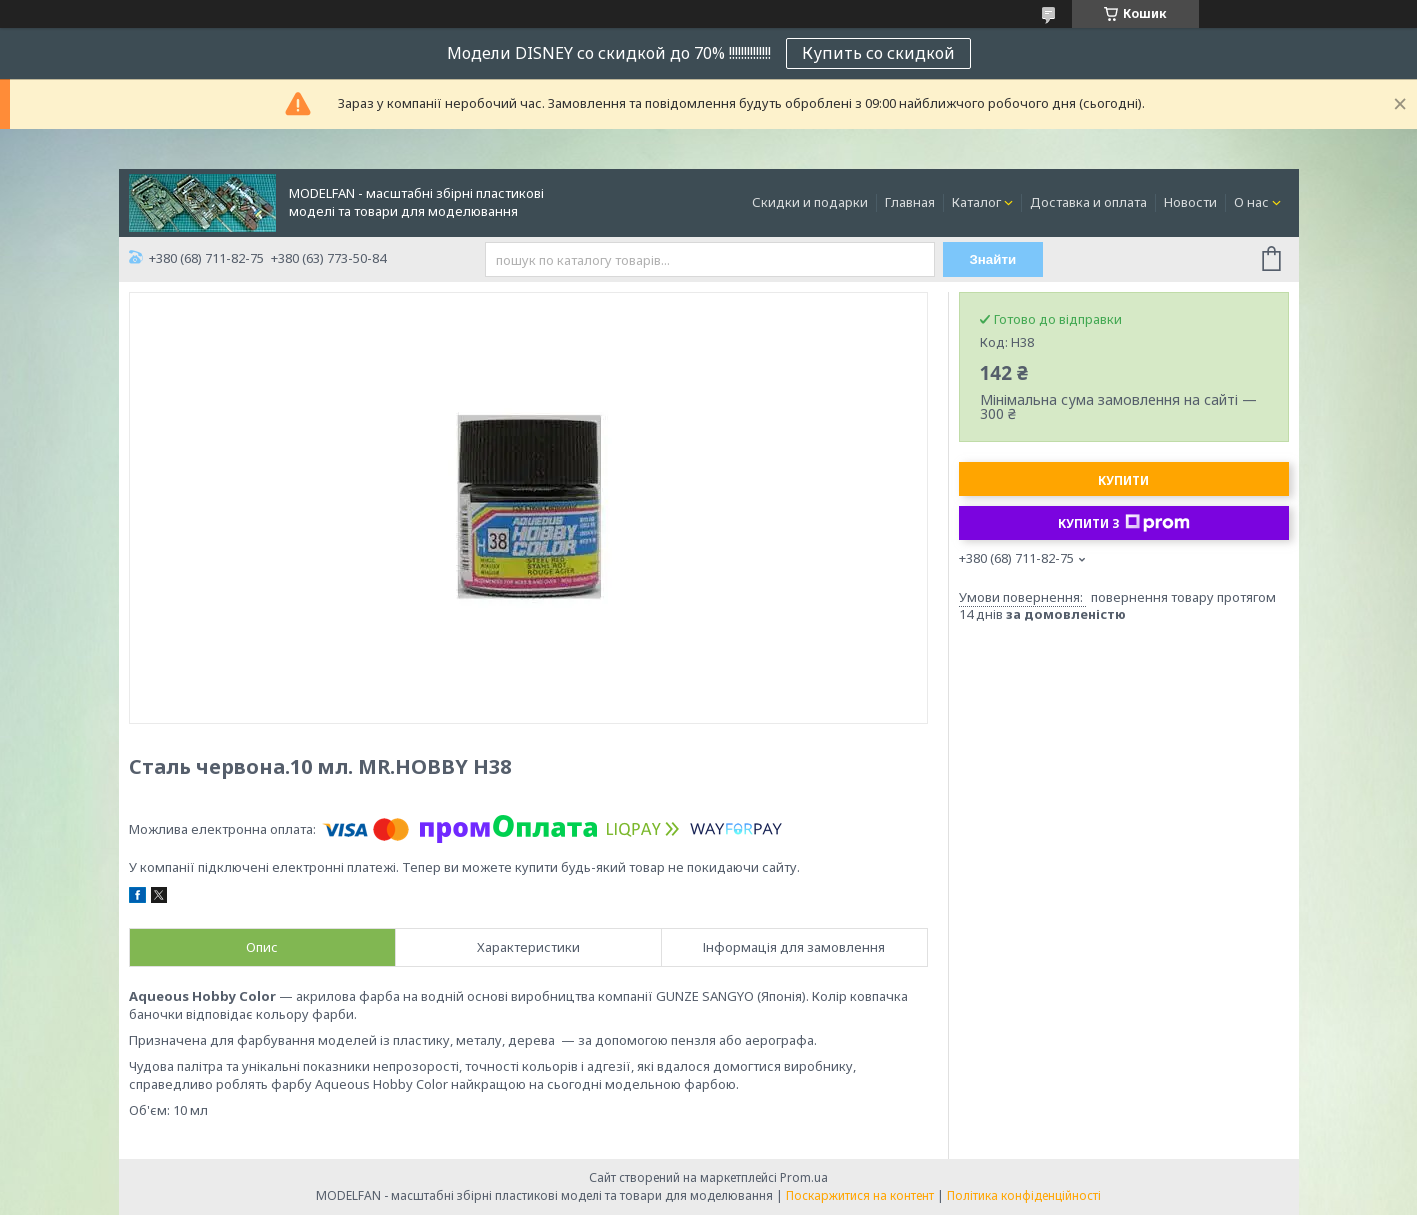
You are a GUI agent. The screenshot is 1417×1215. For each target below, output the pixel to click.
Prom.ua (804, 1177)
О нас (1251, 202)
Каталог (976, 202)
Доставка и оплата (1088, 202)
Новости (1190, 202)
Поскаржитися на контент (860, 1195)
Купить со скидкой (878, 53)
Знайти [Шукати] (992, 259)
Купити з (1124, 523)
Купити (1123, 480)
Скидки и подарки (810, 202)
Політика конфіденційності (1024, 1195)
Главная (910, 202)
